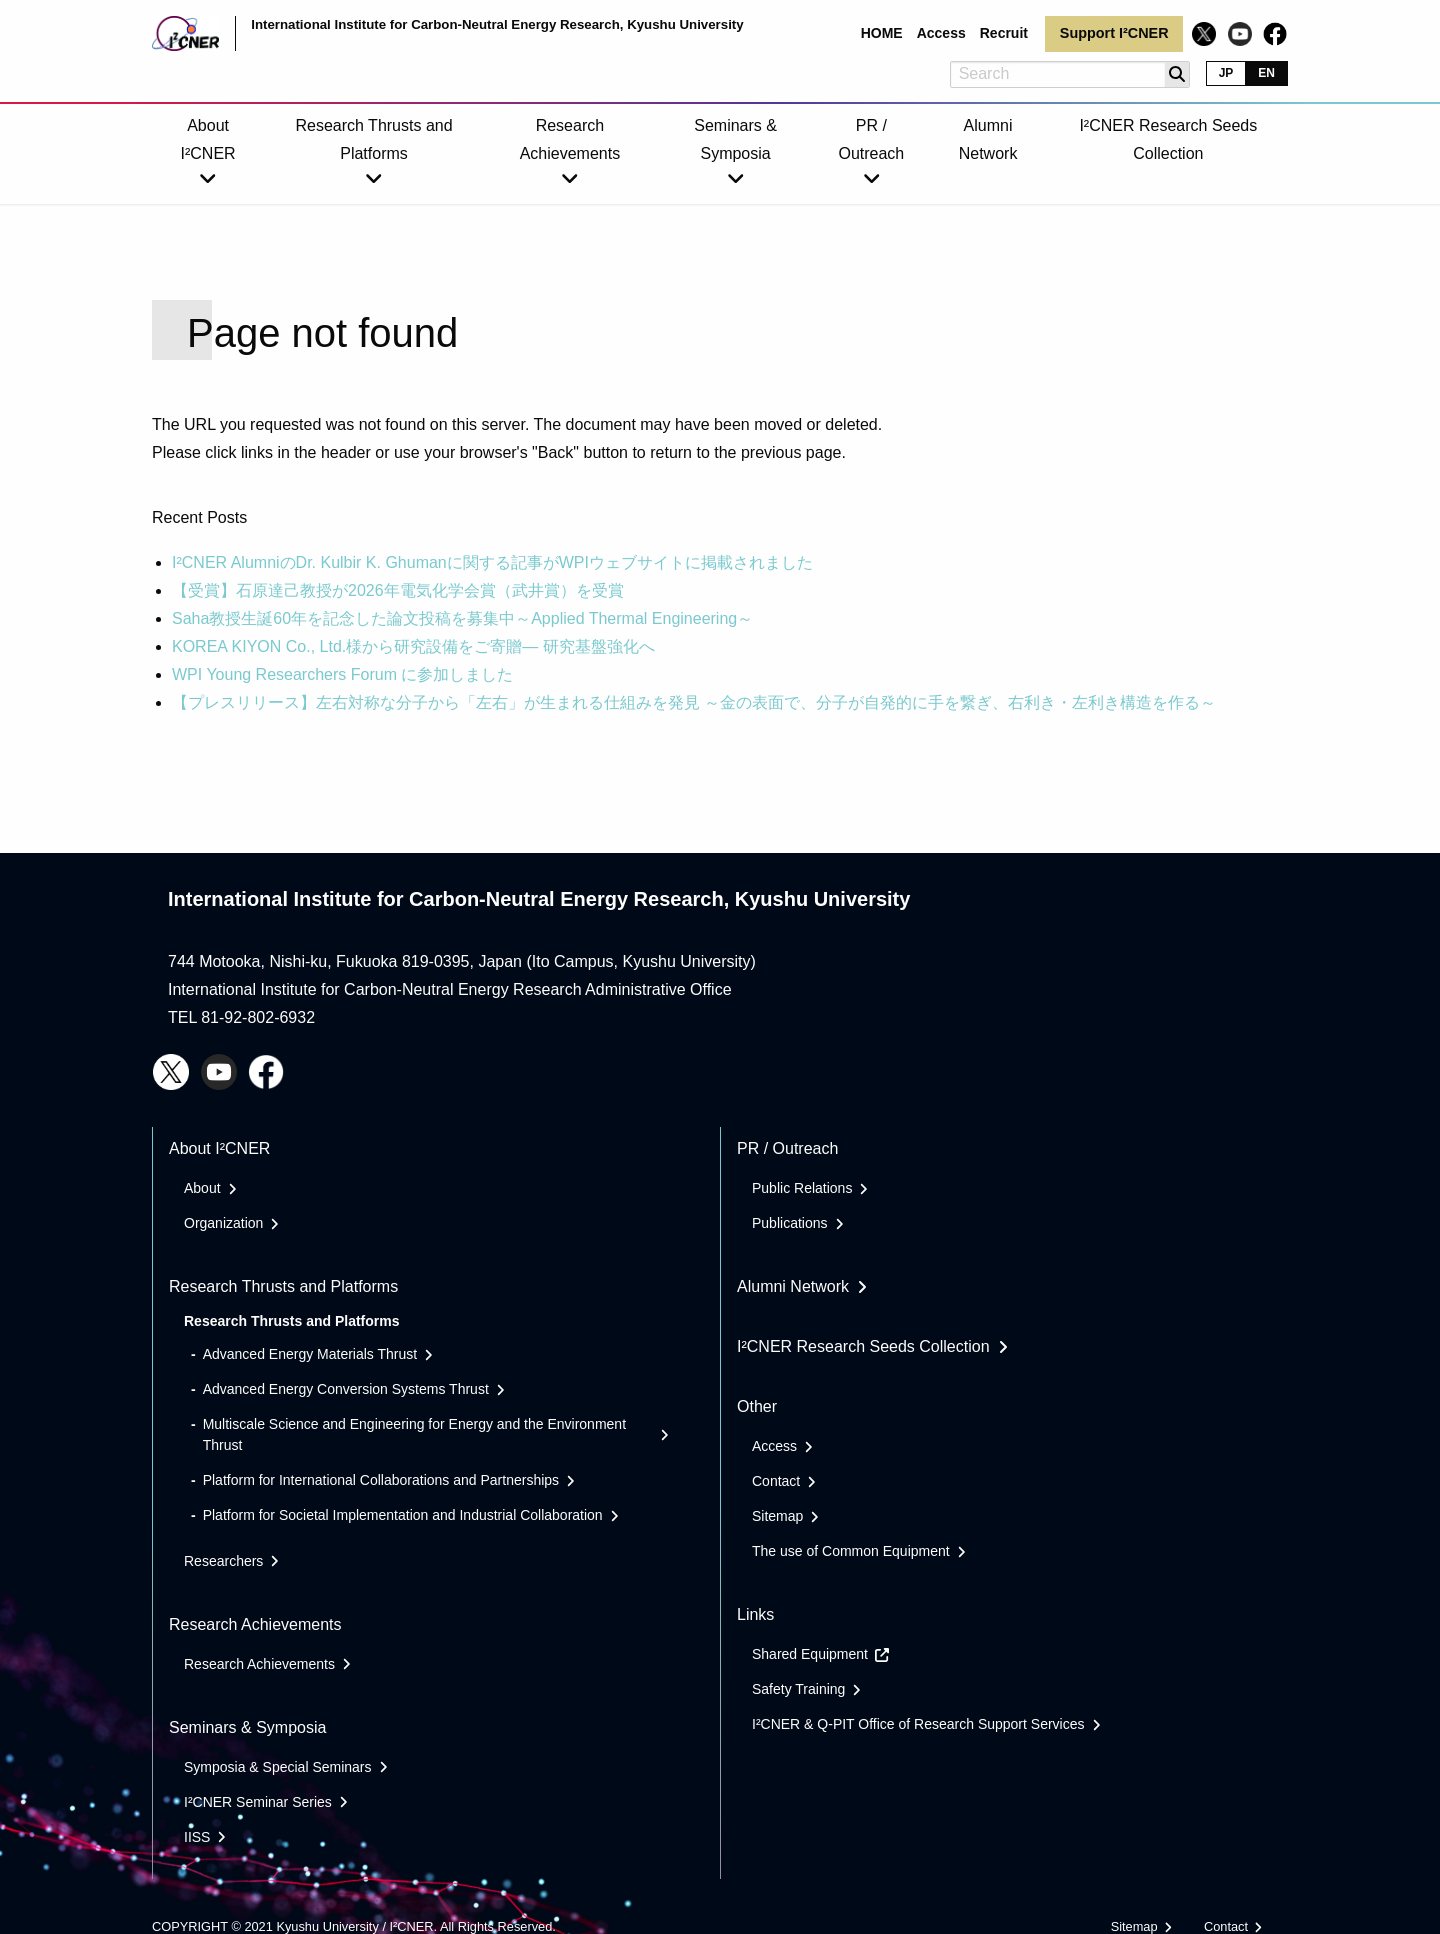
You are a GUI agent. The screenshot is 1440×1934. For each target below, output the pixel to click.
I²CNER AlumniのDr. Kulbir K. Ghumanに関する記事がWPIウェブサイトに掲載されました (492, 562)
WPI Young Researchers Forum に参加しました (342, 674)
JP (1226, 73)
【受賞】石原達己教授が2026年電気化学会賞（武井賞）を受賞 (398, 590)
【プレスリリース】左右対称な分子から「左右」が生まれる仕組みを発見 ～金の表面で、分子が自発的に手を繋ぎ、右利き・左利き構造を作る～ (694, 702)
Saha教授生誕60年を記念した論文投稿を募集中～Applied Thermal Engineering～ (462, 618)
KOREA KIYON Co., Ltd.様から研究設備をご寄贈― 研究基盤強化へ (413, 646)
